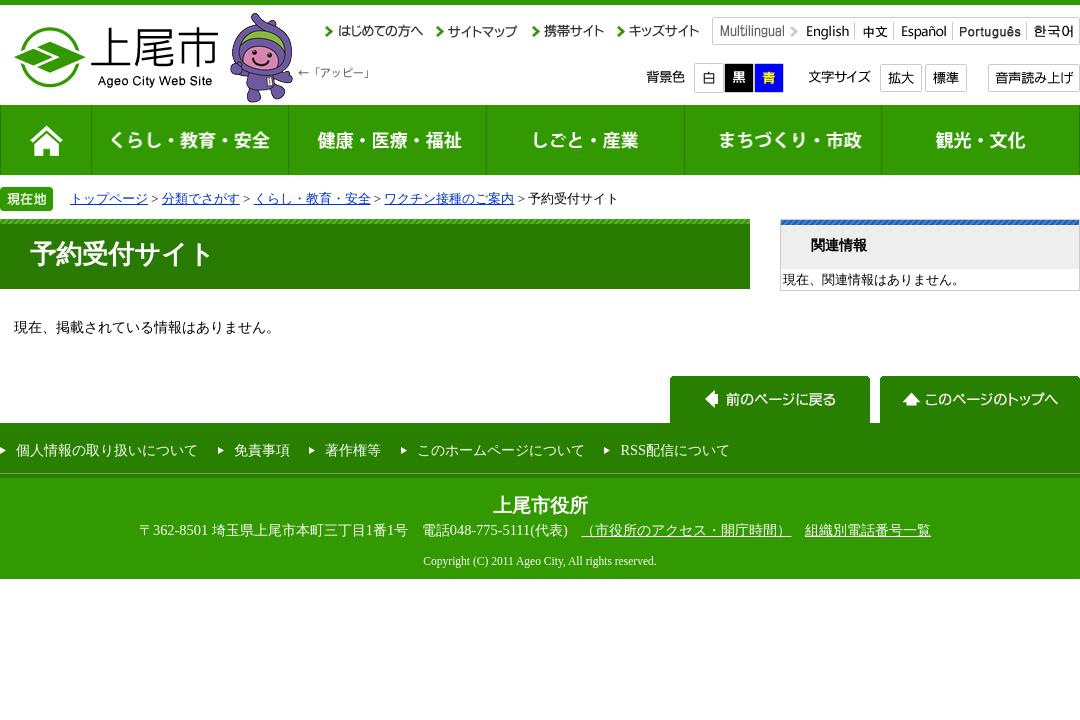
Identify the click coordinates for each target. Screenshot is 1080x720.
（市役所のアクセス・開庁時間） (686, 530)
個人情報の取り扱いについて (107, 450)
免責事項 (262, 450)
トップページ (109, 198)
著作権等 (353, 450)
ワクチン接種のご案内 (449, 198)
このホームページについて (501, 450)
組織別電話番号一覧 (868, 530)
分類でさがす (201, 198)
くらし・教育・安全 (312, 198)
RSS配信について (675, 450)
